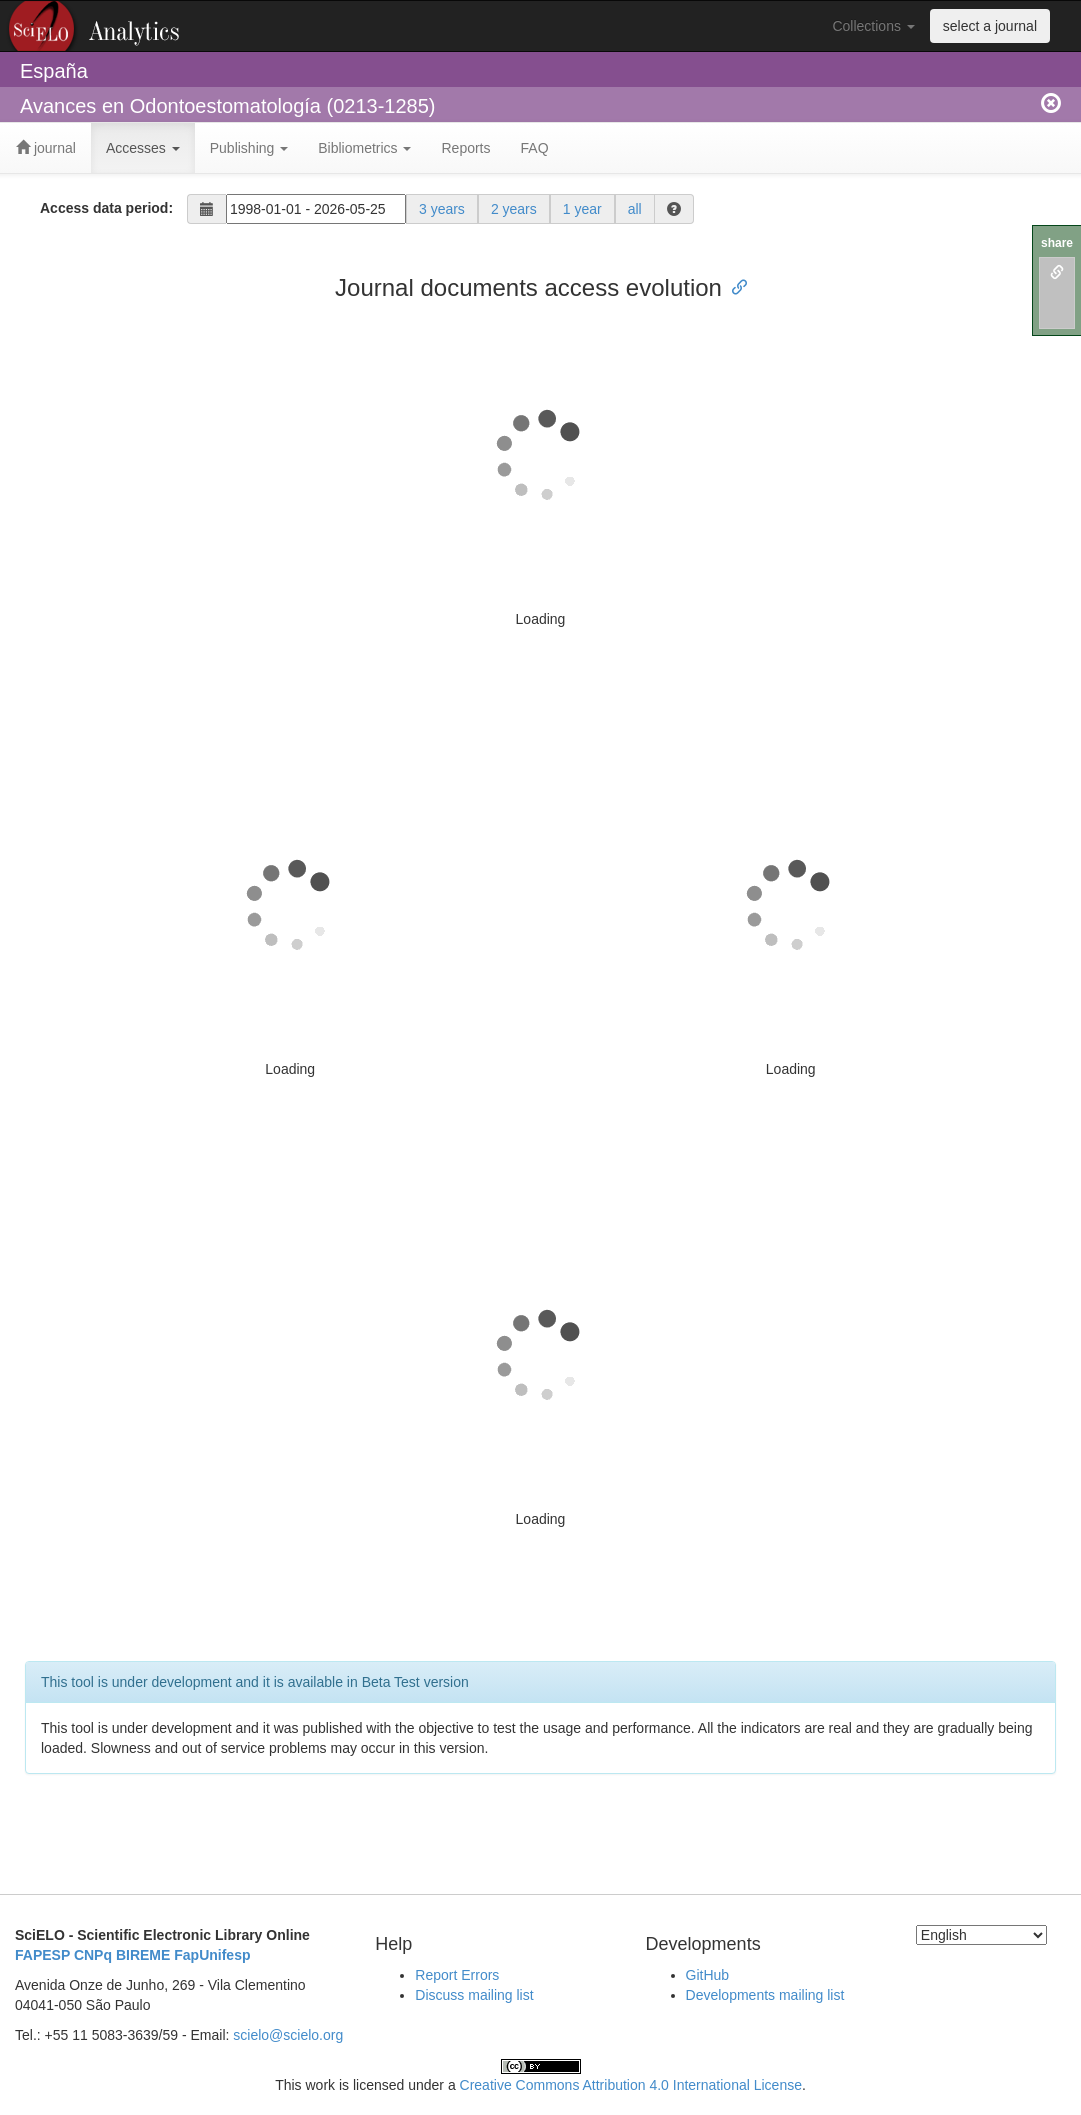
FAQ (535, 148)
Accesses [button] (143, 148)
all (635, 209)
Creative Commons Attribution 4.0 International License (631, 2085)
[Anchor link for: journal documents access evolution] (734, 285)
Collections (873, 26)
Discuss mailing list (474, 1995)
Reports (465, 148)
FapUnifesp (212, 1955)
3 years (442, 209)
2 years (514, 209)
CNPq (93, 1955)
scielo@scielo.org (288, 2035)
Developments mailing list (765, 1995)
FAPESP (42, 1955)
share (1057, 243)
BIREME (143, 1955)
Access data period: (106, 208)
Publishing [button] (249, 148)
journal (46, 148)
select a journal (990, 26)
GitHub (708, 1975)
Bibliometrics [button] (364, 148)
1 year (582, 209)
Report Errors (457, 1975)
